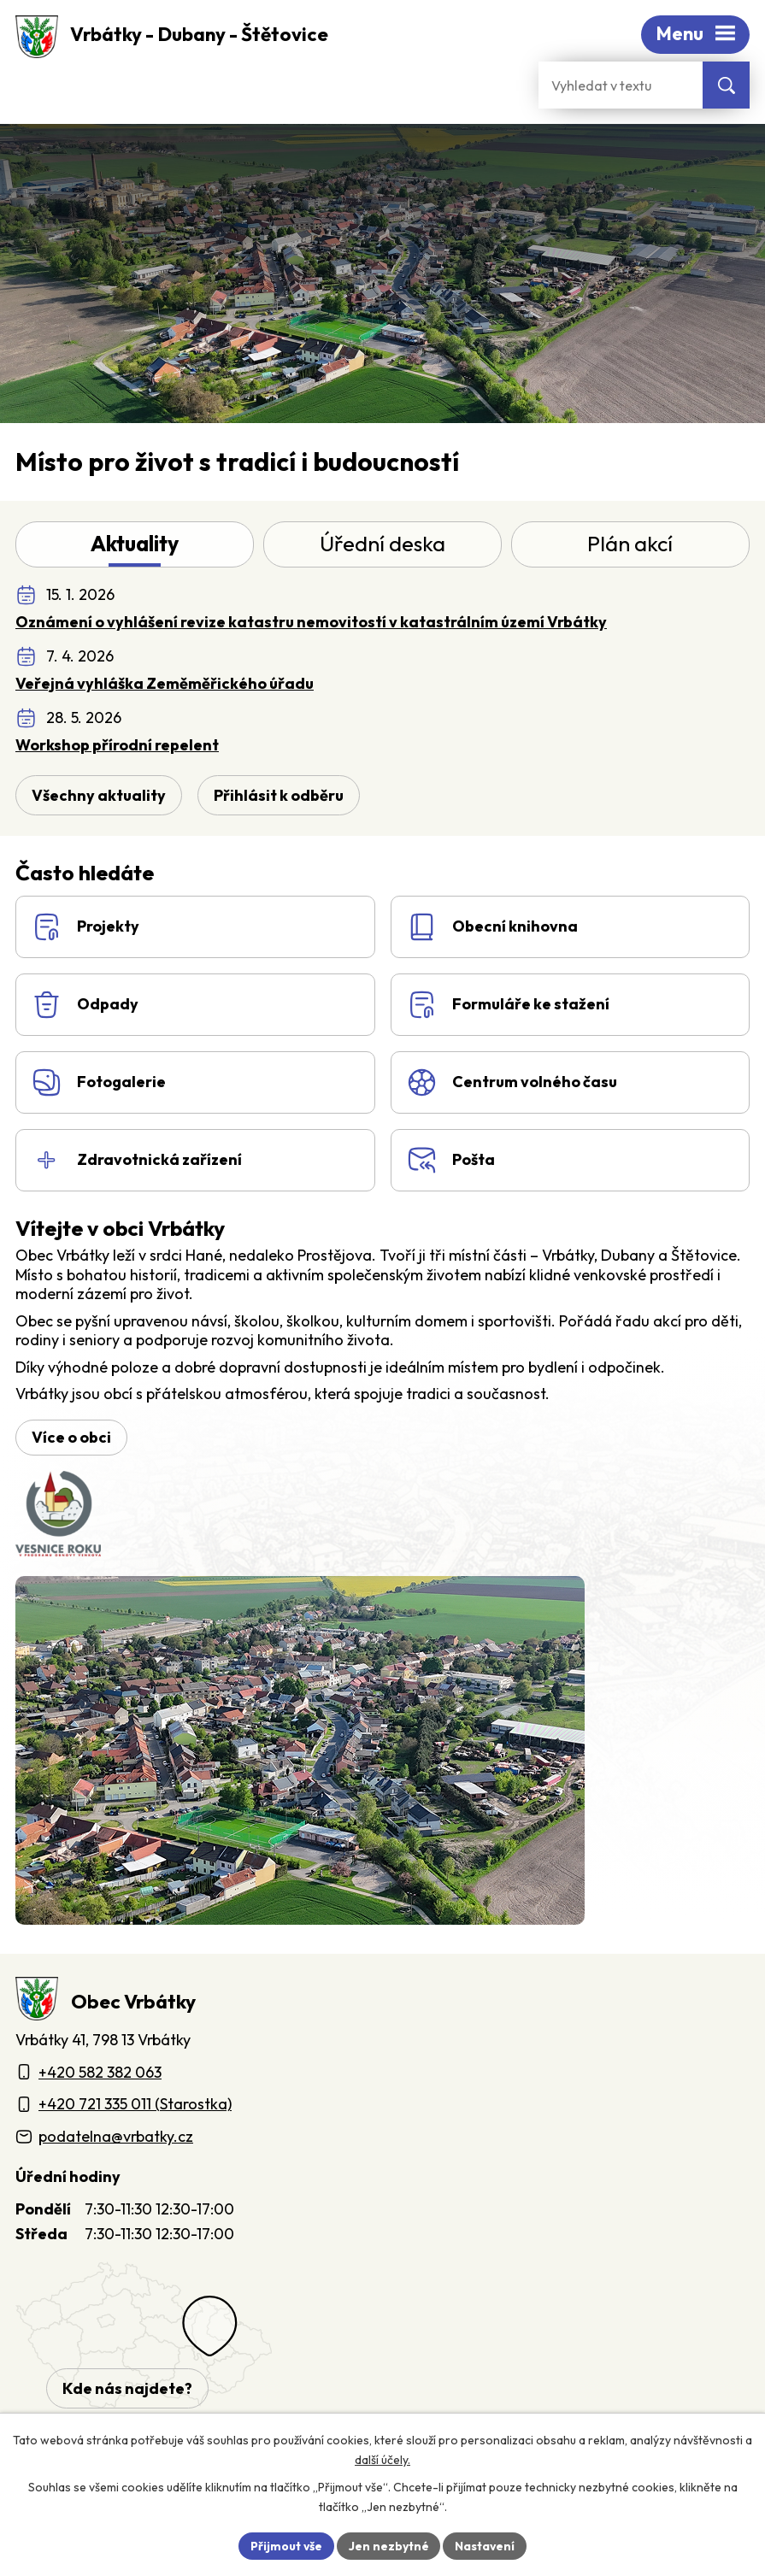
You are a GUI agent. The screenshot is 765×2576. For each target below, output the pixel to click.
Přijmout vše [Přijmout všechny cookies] (286, 2545)
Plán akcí (630, 547)
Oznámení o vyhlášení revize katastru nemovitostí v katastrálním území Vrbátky (311, 624)
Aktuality (135, 547)
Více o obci (71, 1443)
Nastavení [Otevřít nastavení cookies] (486, 2545)
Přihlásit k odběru (279, 799)
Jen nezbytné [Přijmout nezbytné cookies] (389, 2545)
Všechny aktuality (99, 799)
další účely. (382, 2459)
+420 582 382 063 (100, 2078)
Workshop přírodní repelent (117, 747)
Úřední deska (382, 547)
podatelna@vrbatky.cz (115, 2142)
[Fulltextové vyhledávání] (620, 85)
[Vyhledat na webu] (726, 85)
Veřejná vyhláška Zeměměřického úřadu (164, 686)
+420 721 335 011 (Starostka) (135, 2110)
